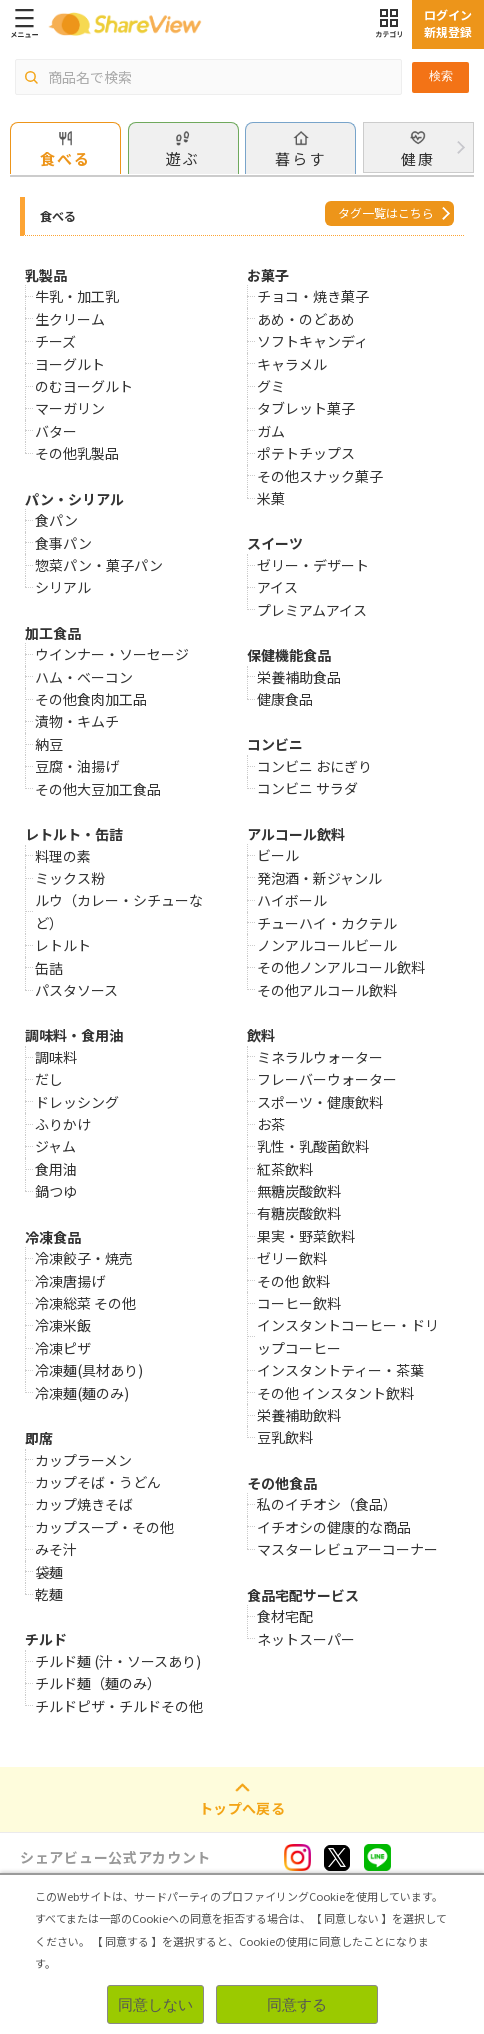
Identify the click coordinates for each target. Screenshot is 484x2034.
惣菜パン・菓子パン (99, 565)
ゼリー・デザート (313, 565)
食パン (56, 520)
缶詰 (49, 968)
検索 (441, 76)
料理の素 (63, 856)
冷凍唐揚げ (70, 1281)
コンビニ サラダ (307, 788)
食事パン (63, 543)
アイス (277, 587)
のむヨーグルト (84, 386)
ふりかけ (63, 1124)
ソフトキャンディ (312, 341)
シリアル (63, 587)
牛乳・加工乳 (77, 296)
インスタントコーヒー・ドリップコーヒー (348, 1336)
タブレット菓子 (306, 408)
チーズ (55, 341)
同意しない (155, 2004)
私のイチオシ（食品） (327, 1504)
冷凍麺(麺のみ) (82, 1393)
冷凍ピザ (63, 1348)
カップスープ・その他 (104, 1527)
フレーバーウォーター (327, 1079)
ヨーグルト (70, 364)
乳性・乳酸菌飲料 (313, 1146)
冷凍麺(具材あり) (89, 1370)
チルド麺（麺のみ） (98, 1683)
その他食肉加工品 (91, 699)
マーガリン (70, 408)
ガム (271, 431)
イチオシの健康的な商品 (334, 1527)
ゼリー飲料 (292, 1258)
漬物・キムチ (77, 721)
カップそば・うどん (98, 1482)
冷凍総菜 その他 (85, 1303)
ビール (278, 855)
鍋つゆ (56, 1191)
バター (56, 431)
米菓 (271, 498)
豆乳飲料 (285, 1437)
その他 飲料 (293, 1281)
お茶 (271, 1124)
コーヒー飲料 (299, 1303)
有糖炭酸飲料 (299, 1213)
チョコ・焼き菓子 (313, 296)
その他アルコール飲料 (327, 990)
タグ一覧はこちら (386, 212)
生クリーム (70, 319)
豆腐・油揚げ (77, 766)
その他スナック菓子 (320, 476)
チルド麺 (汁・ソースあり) (118, 1661)
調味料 (56, 1057)
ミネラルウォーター (320, 1057)
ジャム (55, 1146)
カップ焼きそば (84, 1504)
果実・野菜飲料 (306, 1236)
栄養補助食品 (299, 677)
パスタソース (76, 990)
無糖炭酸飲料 (299, 1191)
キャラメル (292, 364)
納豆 (49, 744)
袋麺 (49, 1572)
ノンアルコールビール (327, 945)
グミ (271, 386)
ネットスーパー (306, 1639)
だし (49, 1079)
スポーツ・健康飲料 (320, 1102)
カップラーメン (83, 1460)
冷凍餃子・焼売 (84, 1258)
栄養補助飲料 (299, 1415)
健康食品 (285, 699)
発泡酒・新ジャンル (319, 878)
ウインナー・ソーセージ (112, 654)
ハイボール (292, 900)
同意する (297, 2004)
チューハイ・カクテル (327, 923)
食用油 (56, 1169)
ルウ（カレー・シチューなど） (119, 911)
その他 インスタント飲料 (335, 1393)
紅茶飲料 (285, 1169)
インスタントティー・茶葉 (340, 1370)
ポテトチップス (306, 453)
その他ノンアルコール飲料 (341, 967)
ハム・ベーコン (84, 677)
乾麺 (49, 1594)
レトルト (63, 945)
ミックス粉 (70, 878)
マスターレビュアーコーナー (347, 1549)
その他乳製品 (77, 453)
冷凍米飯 (63, 1325)
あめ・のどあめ (306, 319)
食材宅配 (285, 1616)
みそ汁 (56, 1549)
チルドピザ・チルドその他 (119, 1706)
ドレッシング (77, 1102)
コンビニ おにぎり (314, 766)
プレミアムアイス (312, 610)
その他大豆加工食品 (98, 789)
